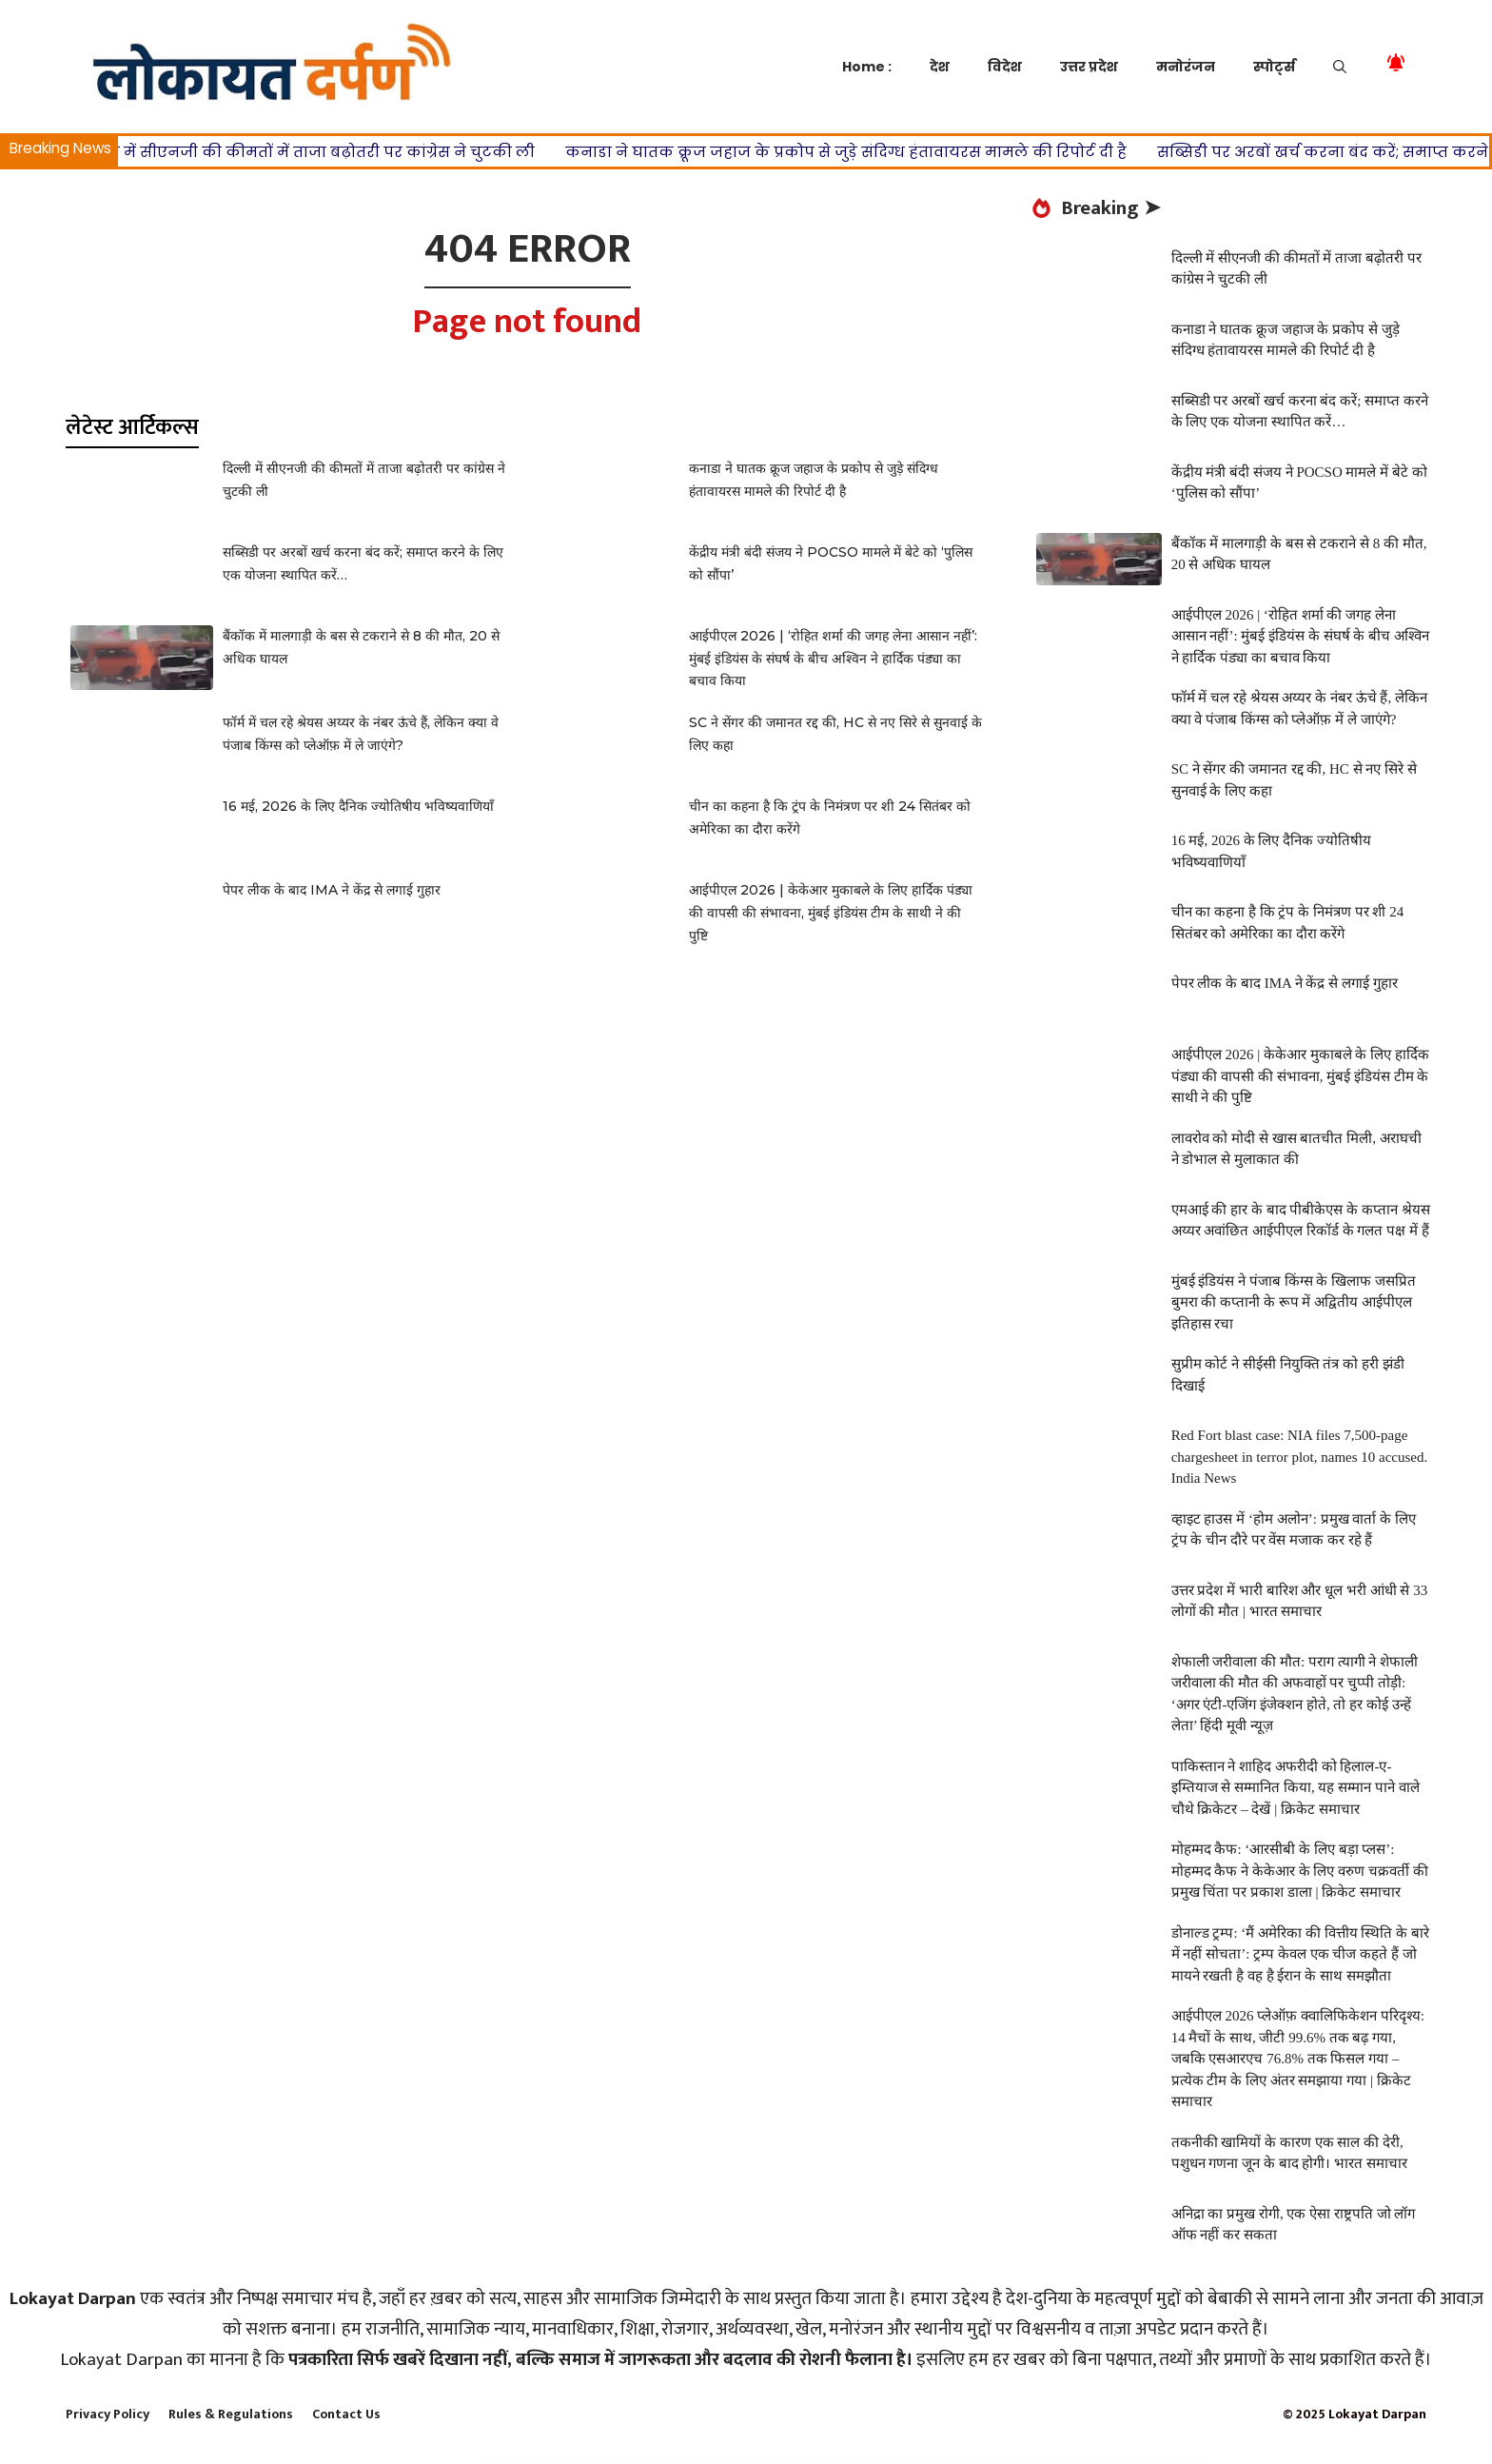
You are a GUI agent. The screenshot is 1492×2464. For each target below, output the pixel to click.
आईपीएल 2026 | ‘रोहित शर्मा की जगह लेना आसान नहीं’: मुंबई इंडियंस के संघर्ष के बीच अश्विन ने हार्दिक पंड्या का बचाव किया (833, 658)
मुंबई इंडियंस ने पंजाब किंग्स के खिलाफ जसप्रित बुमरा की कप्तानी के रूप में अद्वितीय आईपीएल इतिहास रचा (1293, 1302)
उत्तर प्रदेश (1089, 66)
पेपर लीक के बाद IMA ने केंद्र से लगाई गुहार (332, 889)
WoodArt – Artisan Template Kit (581, 2459)
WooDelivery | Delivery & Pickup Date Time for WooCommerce (623, 2459)
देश (940, 66)
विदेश (1005, 66)
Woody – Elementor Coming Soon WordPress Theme (828, 2459)
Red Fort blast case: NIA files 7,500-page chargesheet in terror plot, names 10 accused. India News (1299, 1457)
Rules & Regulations (230, 2414)
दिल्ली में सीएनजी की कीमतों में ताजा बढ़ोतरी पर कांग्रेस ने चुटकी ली (324, 152)
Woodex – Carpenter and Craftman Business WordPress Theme (676, 2459)
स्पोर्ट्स (1274, 66)
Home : (867, 66)
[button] (1339, 66)
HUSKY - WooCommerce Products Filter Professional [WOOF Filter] (968, 2459)
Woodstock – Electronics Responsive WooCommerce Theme (780, 2459)
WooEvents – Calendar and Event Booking (920, 2459)
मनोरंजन (1185, 66)
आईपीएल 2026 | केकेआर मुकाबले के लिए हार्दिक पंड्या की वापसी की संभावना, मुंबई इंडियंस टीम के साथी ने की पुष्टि (830, 912)
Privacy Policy (107, 2414)
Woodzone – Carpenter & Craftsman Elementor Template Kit (877, 2459)
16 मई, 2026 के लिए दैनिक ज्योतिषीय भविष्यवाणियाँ (358, 806)
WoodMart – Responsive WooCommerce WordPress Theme (729, 2459)
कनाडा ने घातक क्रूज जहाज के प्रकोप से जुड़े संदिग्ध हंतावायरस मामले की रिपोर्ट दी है (864, 152)
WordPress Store (504, 2459)
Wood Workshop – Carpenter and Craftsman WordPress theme (540, 2459)
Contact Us (346, 2414)
